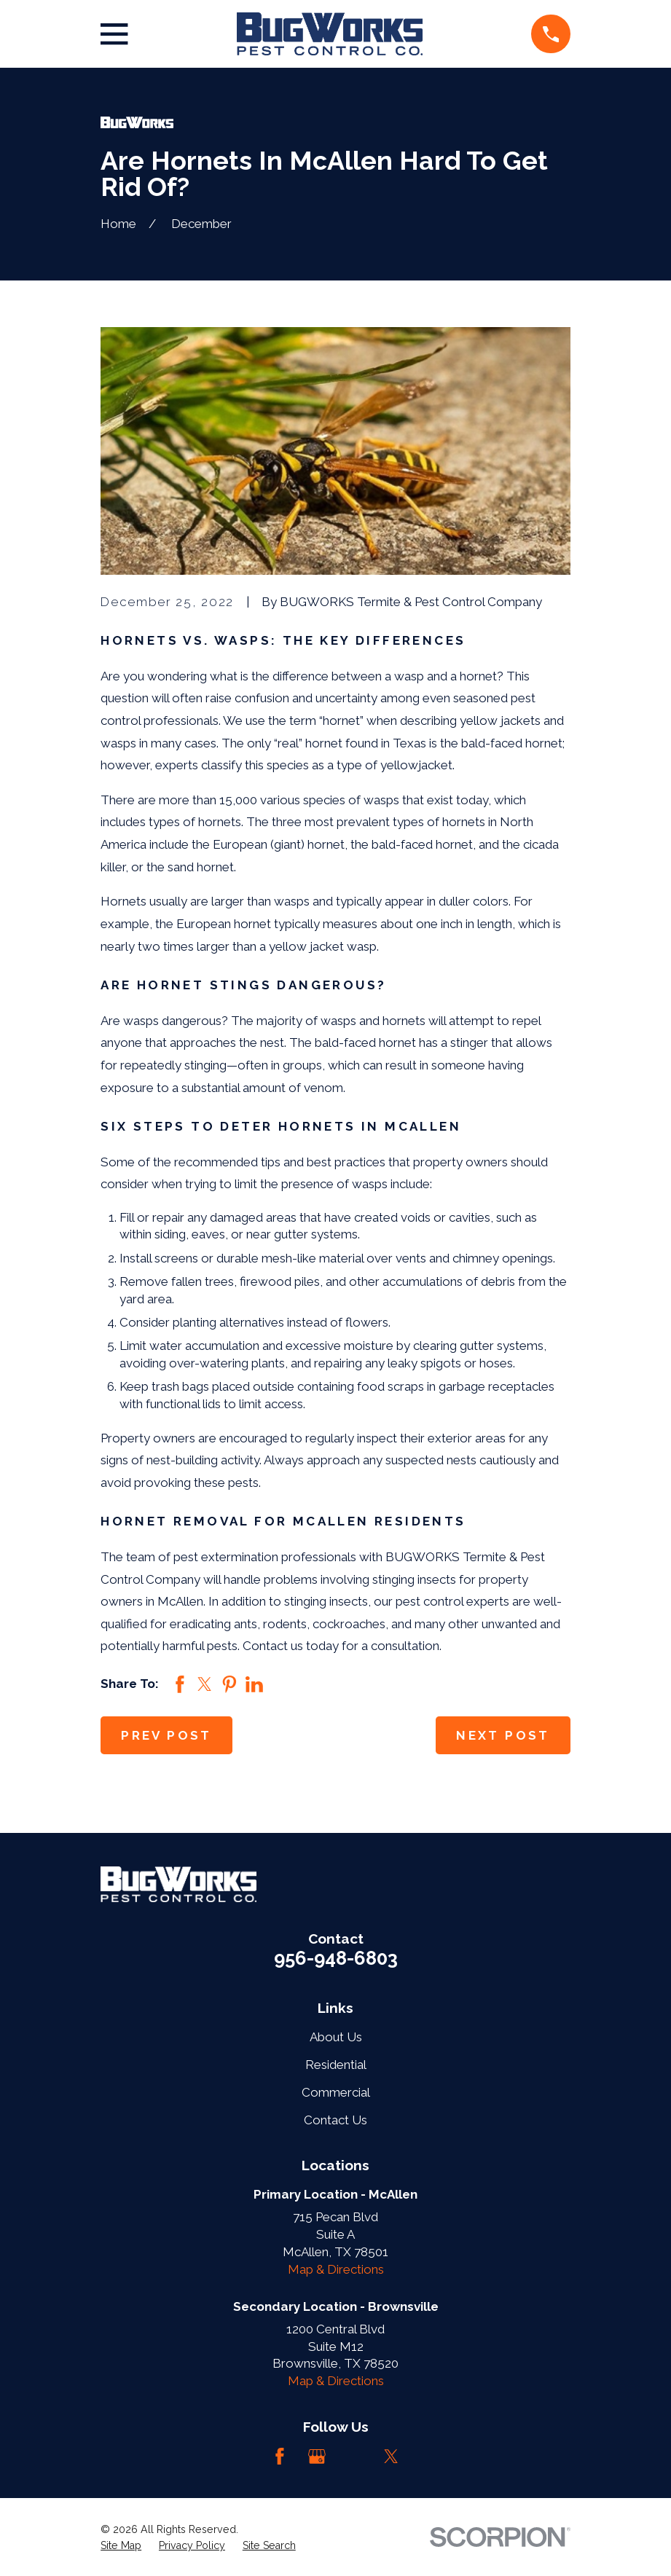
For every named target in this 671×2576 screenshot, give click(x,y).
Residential (335, 2064)
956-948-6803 (336, 1958)
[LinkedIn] (354, 2456)
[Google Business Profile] (317, 2456)
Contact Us (335, 2120)
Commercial (336, 2092)
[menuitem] (121, 2546)
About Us (336, 2037)
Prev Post (166, 1735)
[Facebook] (280, 2456)
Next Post (503, 1735)
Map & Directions (336, 2269)
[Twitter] (391, 2456)
